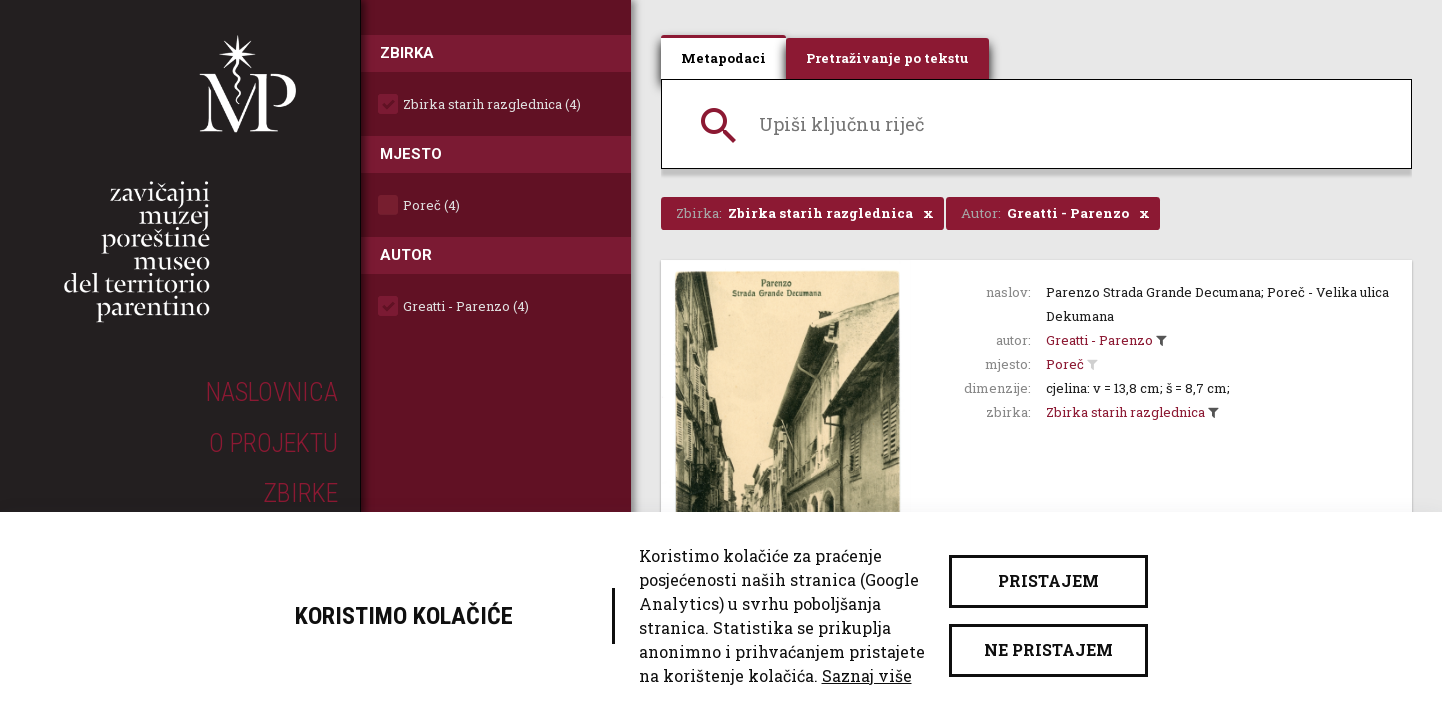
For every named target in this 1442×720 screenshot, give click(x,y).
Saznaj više (867, 675)
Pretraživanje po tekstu (887, 58)
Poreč (1065, 364)
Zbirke (300, 493)
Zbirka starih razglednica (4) (492, 104)
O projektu (273, 443)
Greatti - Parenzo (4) (466, 306)
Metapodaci (723, 58)
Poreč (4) (431, 205)
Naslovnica (272, 392)
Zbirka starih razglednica (1125, 412)
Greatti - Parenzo (1099, 340)
